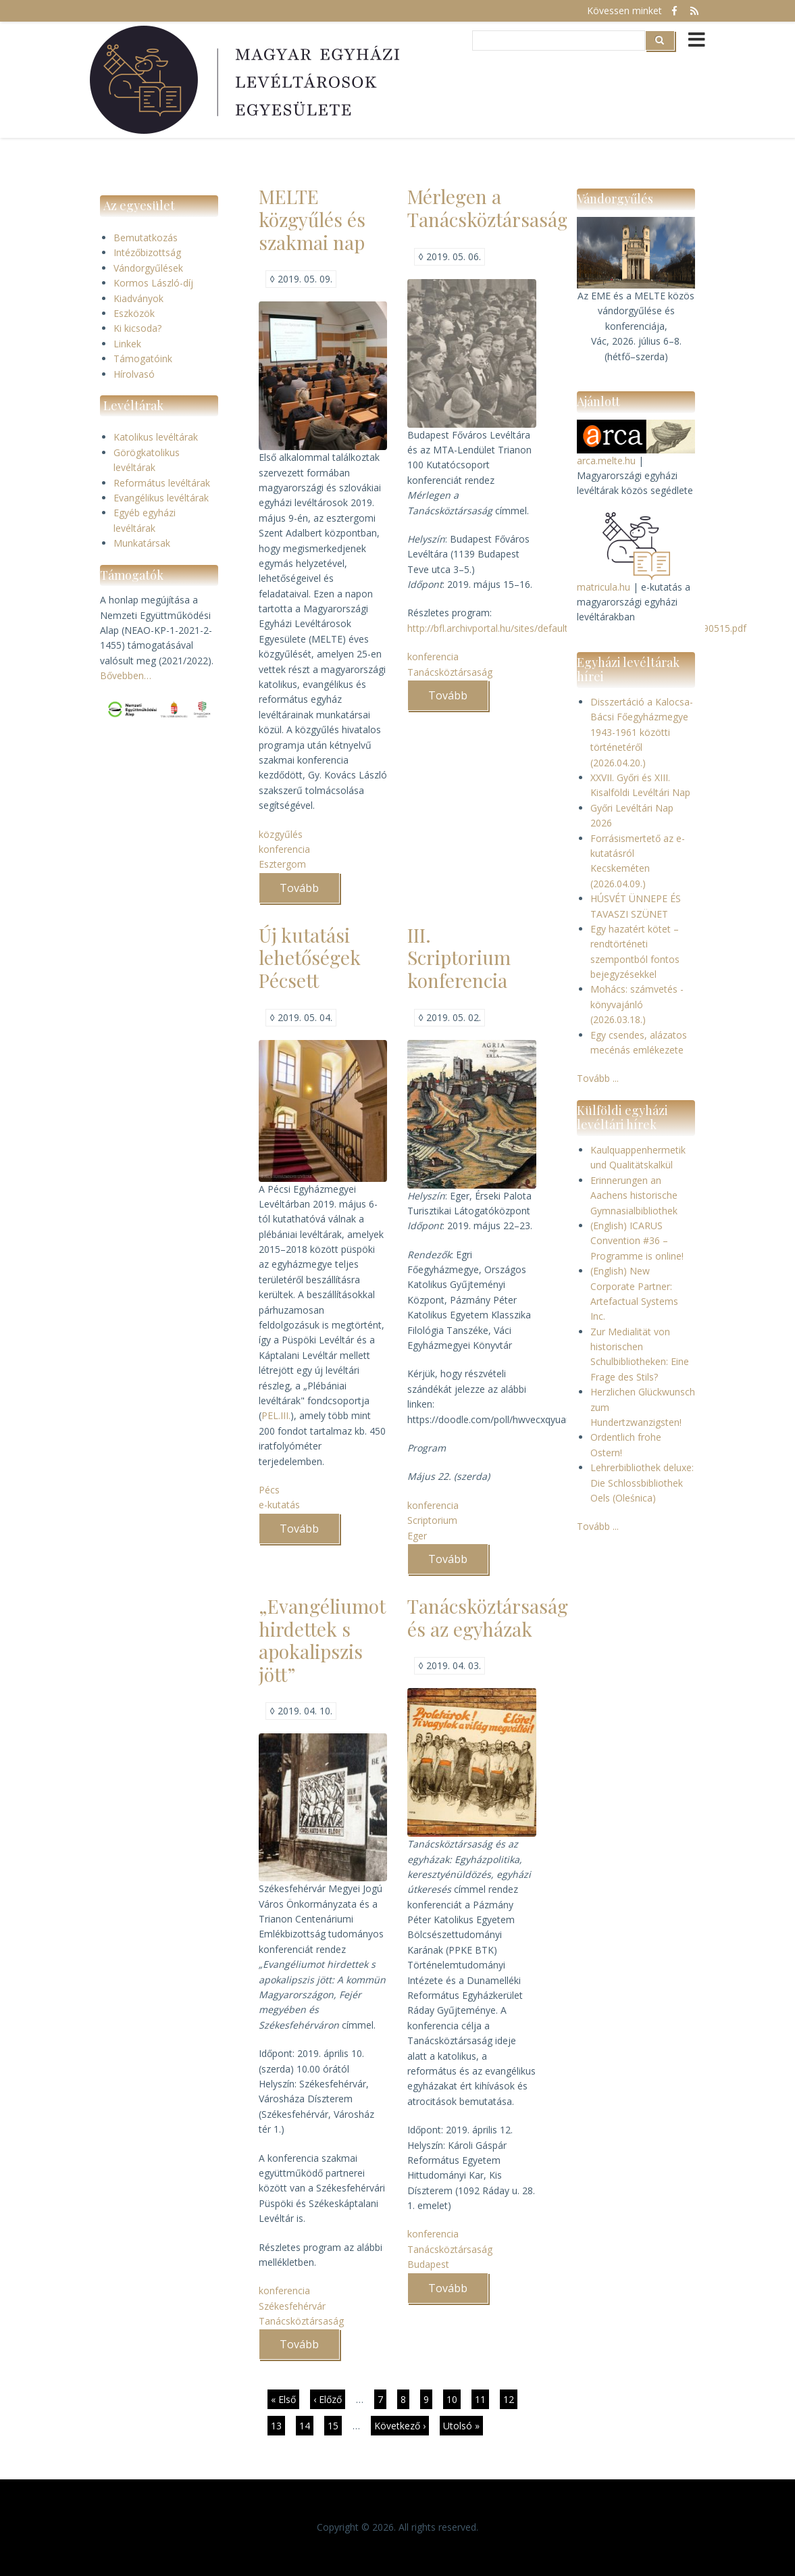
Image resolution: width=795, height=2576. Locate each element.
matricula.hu (603, 586)
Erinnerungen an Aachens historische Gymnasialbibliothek (633, 1195)
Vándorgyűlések (148, 268)
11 (482, 2400)
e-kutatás (279, 1504)
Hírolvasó (134, 374)
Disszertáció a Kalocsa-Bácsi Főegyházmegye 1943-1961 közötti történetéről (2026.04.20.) (641, 732)
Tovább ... (598, 1078)
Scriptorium (432, 1520)
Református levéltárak (161, 482)
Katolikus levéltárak (155, 436)
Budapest (428, 2264)
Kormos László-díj (153, 282)
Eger (417, 1535)
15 (335, 2425)
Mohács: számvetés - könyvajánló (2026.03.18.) (637, 1004)
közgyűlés (281, 834)
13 (278, 2425)
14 (306, 2425)
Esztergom (282, 864)
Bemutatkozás (145, 237)
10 (453, 2399)
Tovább (310, 892)
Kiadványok (138, 298)
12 (510, 2399)
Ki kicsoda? (137, 328)
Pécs (269, 1489)
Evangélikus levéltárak (161, 497)
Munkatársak (141, 543)
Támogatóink (142, 358)
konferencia (284, 849)
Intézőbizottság (147, 252)
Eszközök (134, 313)
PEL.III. (275, 1415)
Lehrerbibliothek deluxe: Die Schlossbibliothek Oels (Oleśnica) (642, 1482)
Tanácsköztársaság (449, 672)
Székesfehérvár (292, 2306)
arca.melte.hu (606, 460)
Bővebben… (125, 675)
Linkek (127, 343)
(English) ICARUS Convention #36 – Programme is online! (637, 1240)
